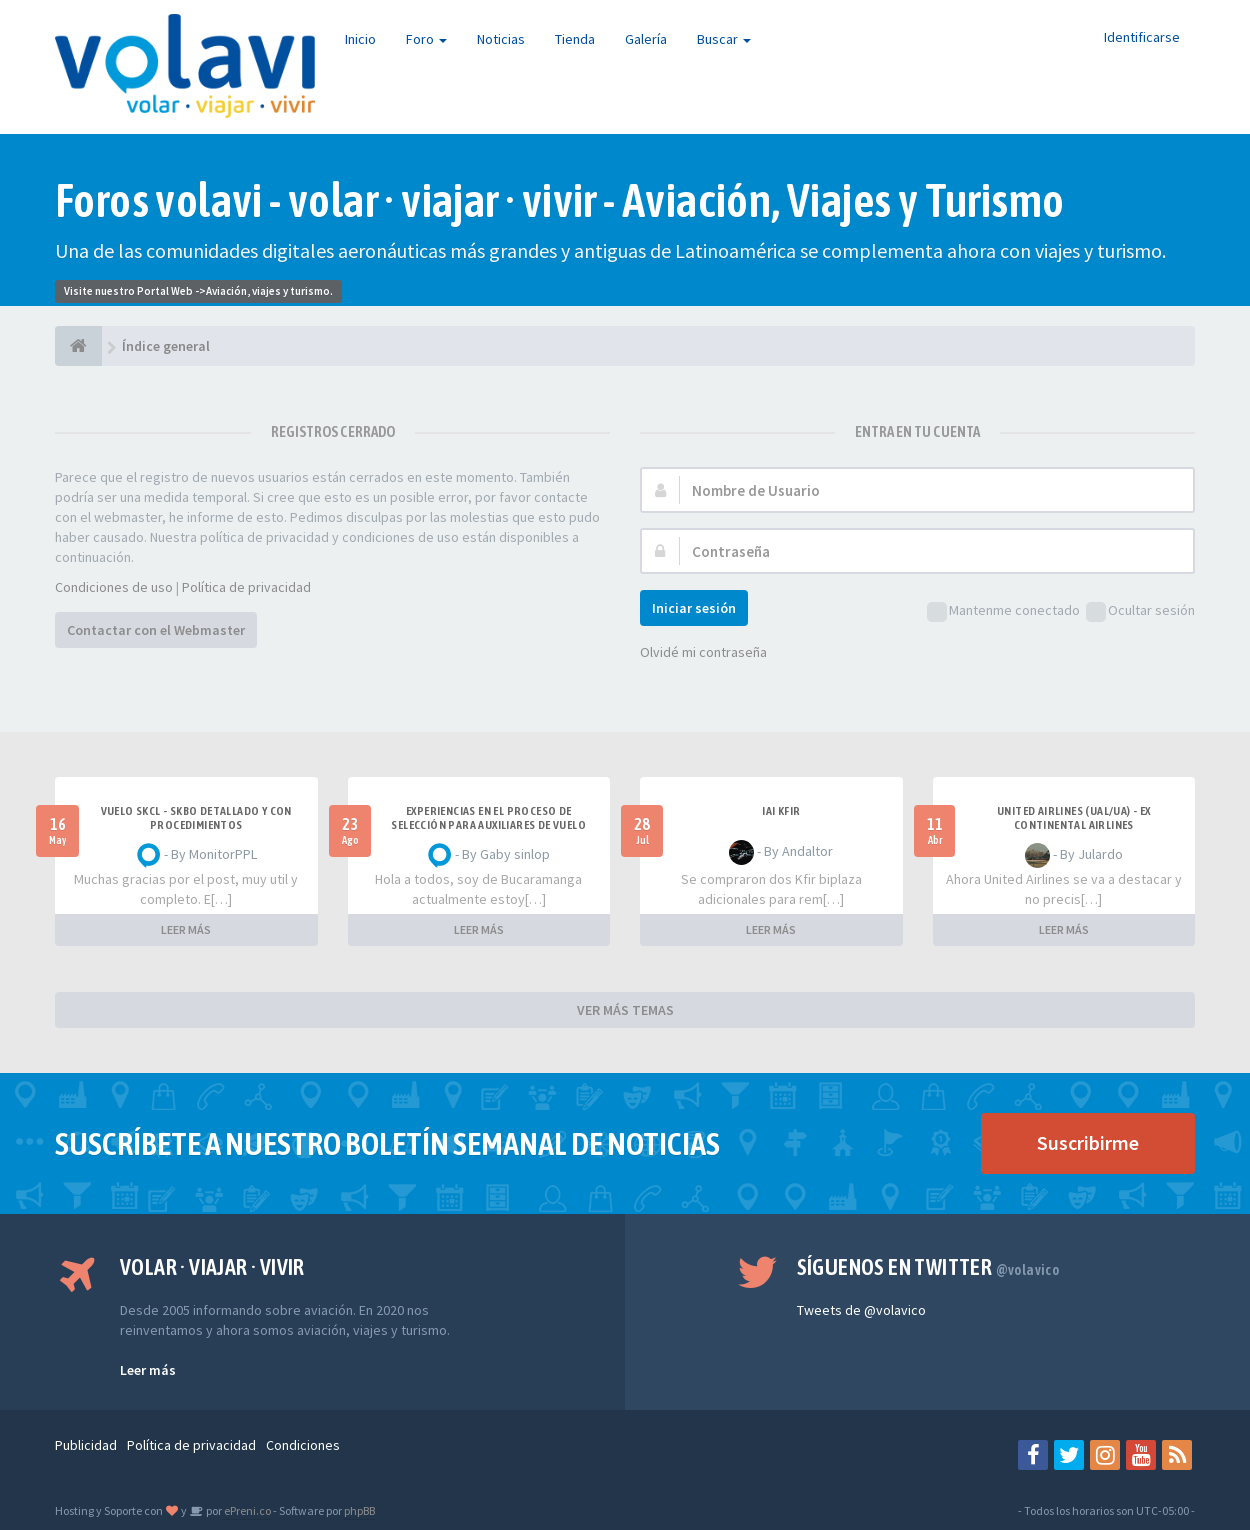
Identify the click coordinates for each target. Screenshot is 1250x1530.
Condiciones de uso (114, 587)
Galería (646, 39)
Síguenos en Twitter (928, 1267)
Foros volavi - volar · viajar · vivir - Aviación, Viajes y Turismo (559, 200)
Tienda (575, 39)
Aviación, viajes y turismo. (269, 291)
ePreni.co (246, 1510)
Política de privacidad (246, 587)
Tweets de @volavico (861, 1310)
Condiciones (303, 1445)
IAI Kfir (781, 811)
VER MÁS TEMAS (625, 1010)
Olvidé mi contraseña (703, 652)
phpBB (359, 1510)
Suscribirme (1088, 1142)
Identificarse (1142, 37)
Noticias (501, 39)
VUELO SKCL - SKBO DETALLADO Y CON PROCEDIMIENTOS (196, 818)
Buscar (724, 39)
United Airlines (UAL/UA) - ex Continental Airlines (1074, 818)
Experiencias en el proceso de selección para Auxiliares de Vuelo (488, 818)
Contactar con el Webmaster (156, 630)
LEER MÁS (186, 929)
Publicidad (86, 1445)
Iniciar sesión (694, 608)
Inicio (360, 39)
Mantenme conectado (1003, 611)
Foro (426, 39)
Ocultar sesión (1140, 611)
